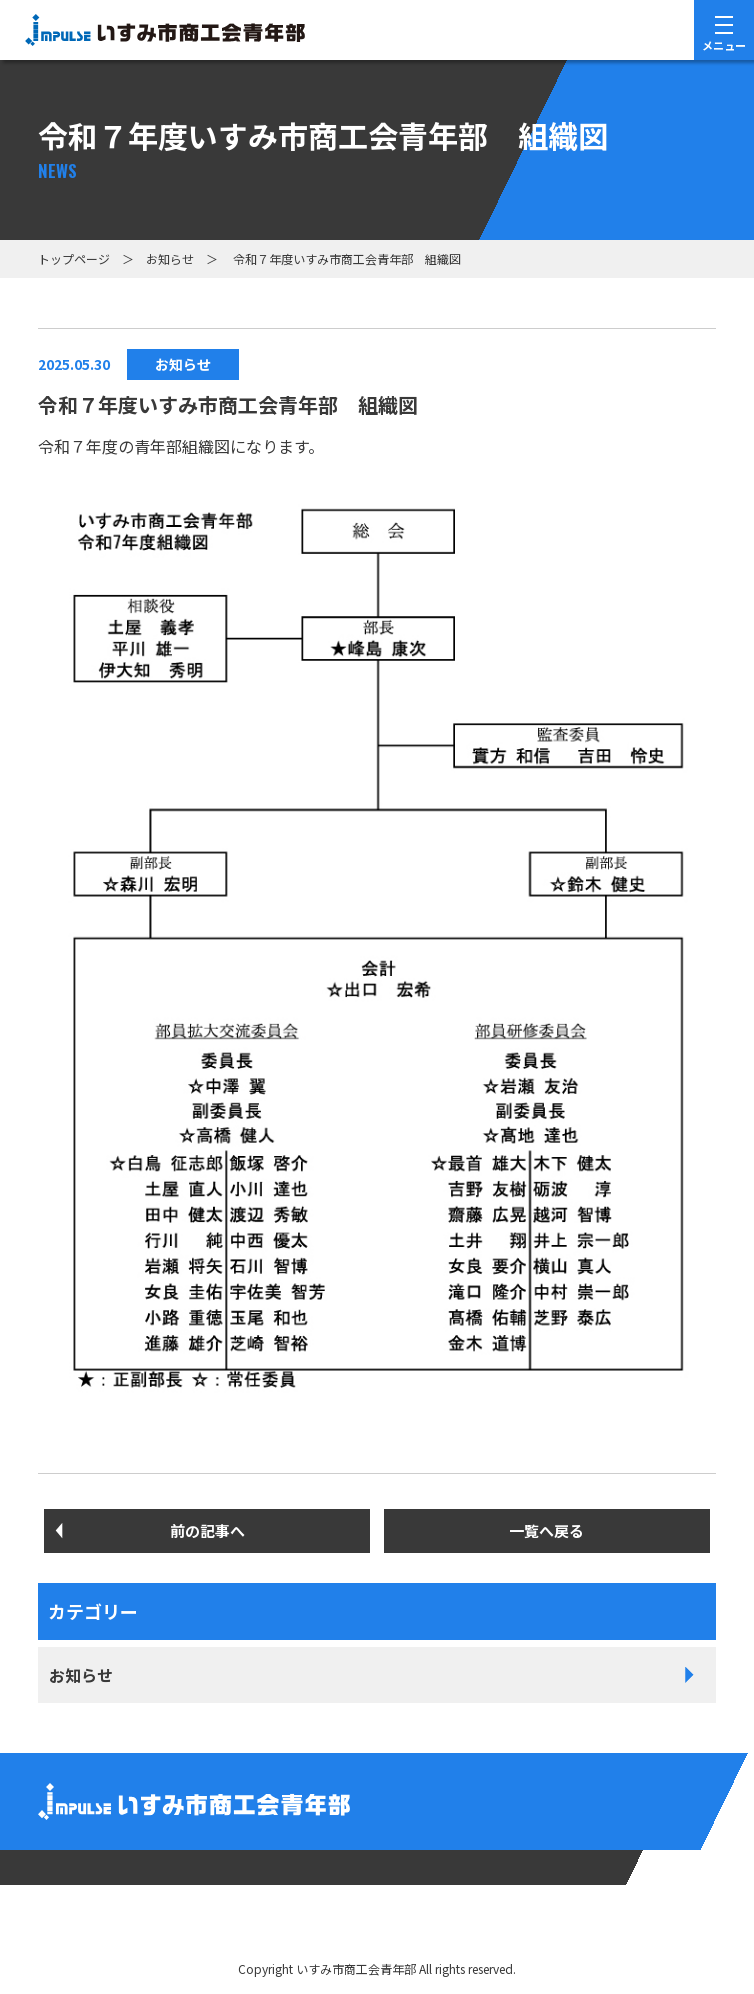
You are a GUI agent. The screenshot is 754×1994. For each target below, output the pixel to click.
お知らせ (170, 258)
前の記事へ (207, 1530)
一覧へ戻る (546, 1530)
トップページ (74, 258)
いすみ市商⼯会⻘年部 (356, 1968)
